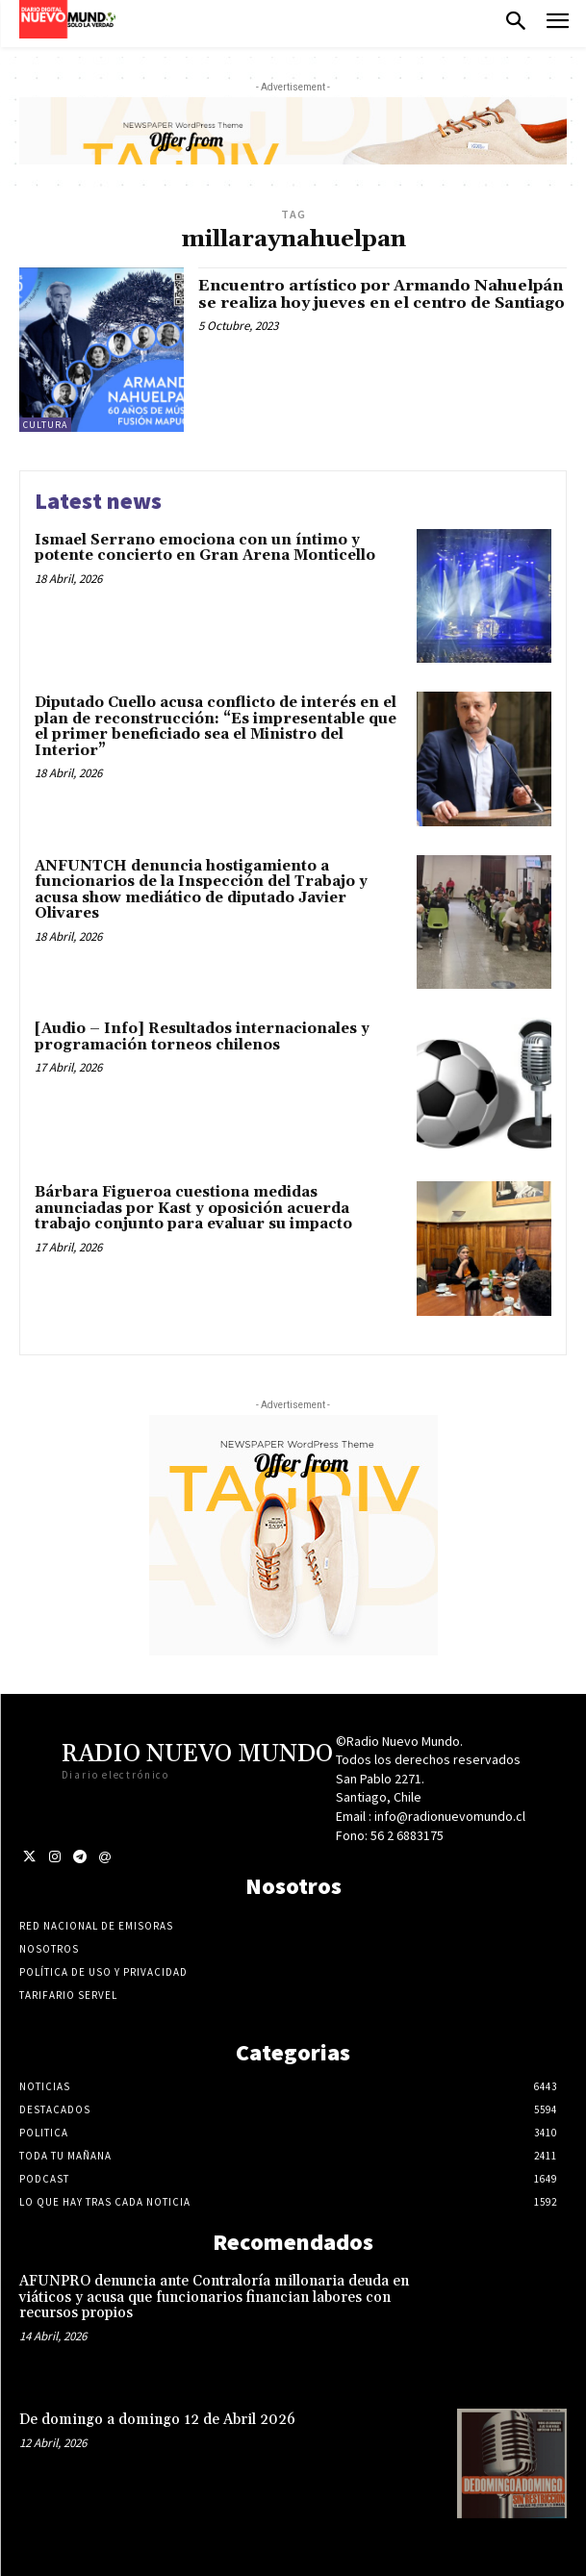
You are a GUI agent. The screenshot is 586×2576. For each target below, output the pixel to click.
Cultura (45, 424)
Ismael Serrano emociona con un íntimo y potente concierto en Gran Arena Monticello (205, 548)
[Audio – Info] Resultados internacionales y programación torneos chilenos (202, 1037)
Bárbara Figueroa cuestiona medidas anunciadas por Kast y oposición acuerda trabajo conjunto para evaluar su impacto (193, 1208)
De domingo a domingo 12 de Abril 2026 (157, 2420)
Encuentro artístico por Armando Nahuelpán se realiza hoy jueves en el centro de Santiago (381, 294)
